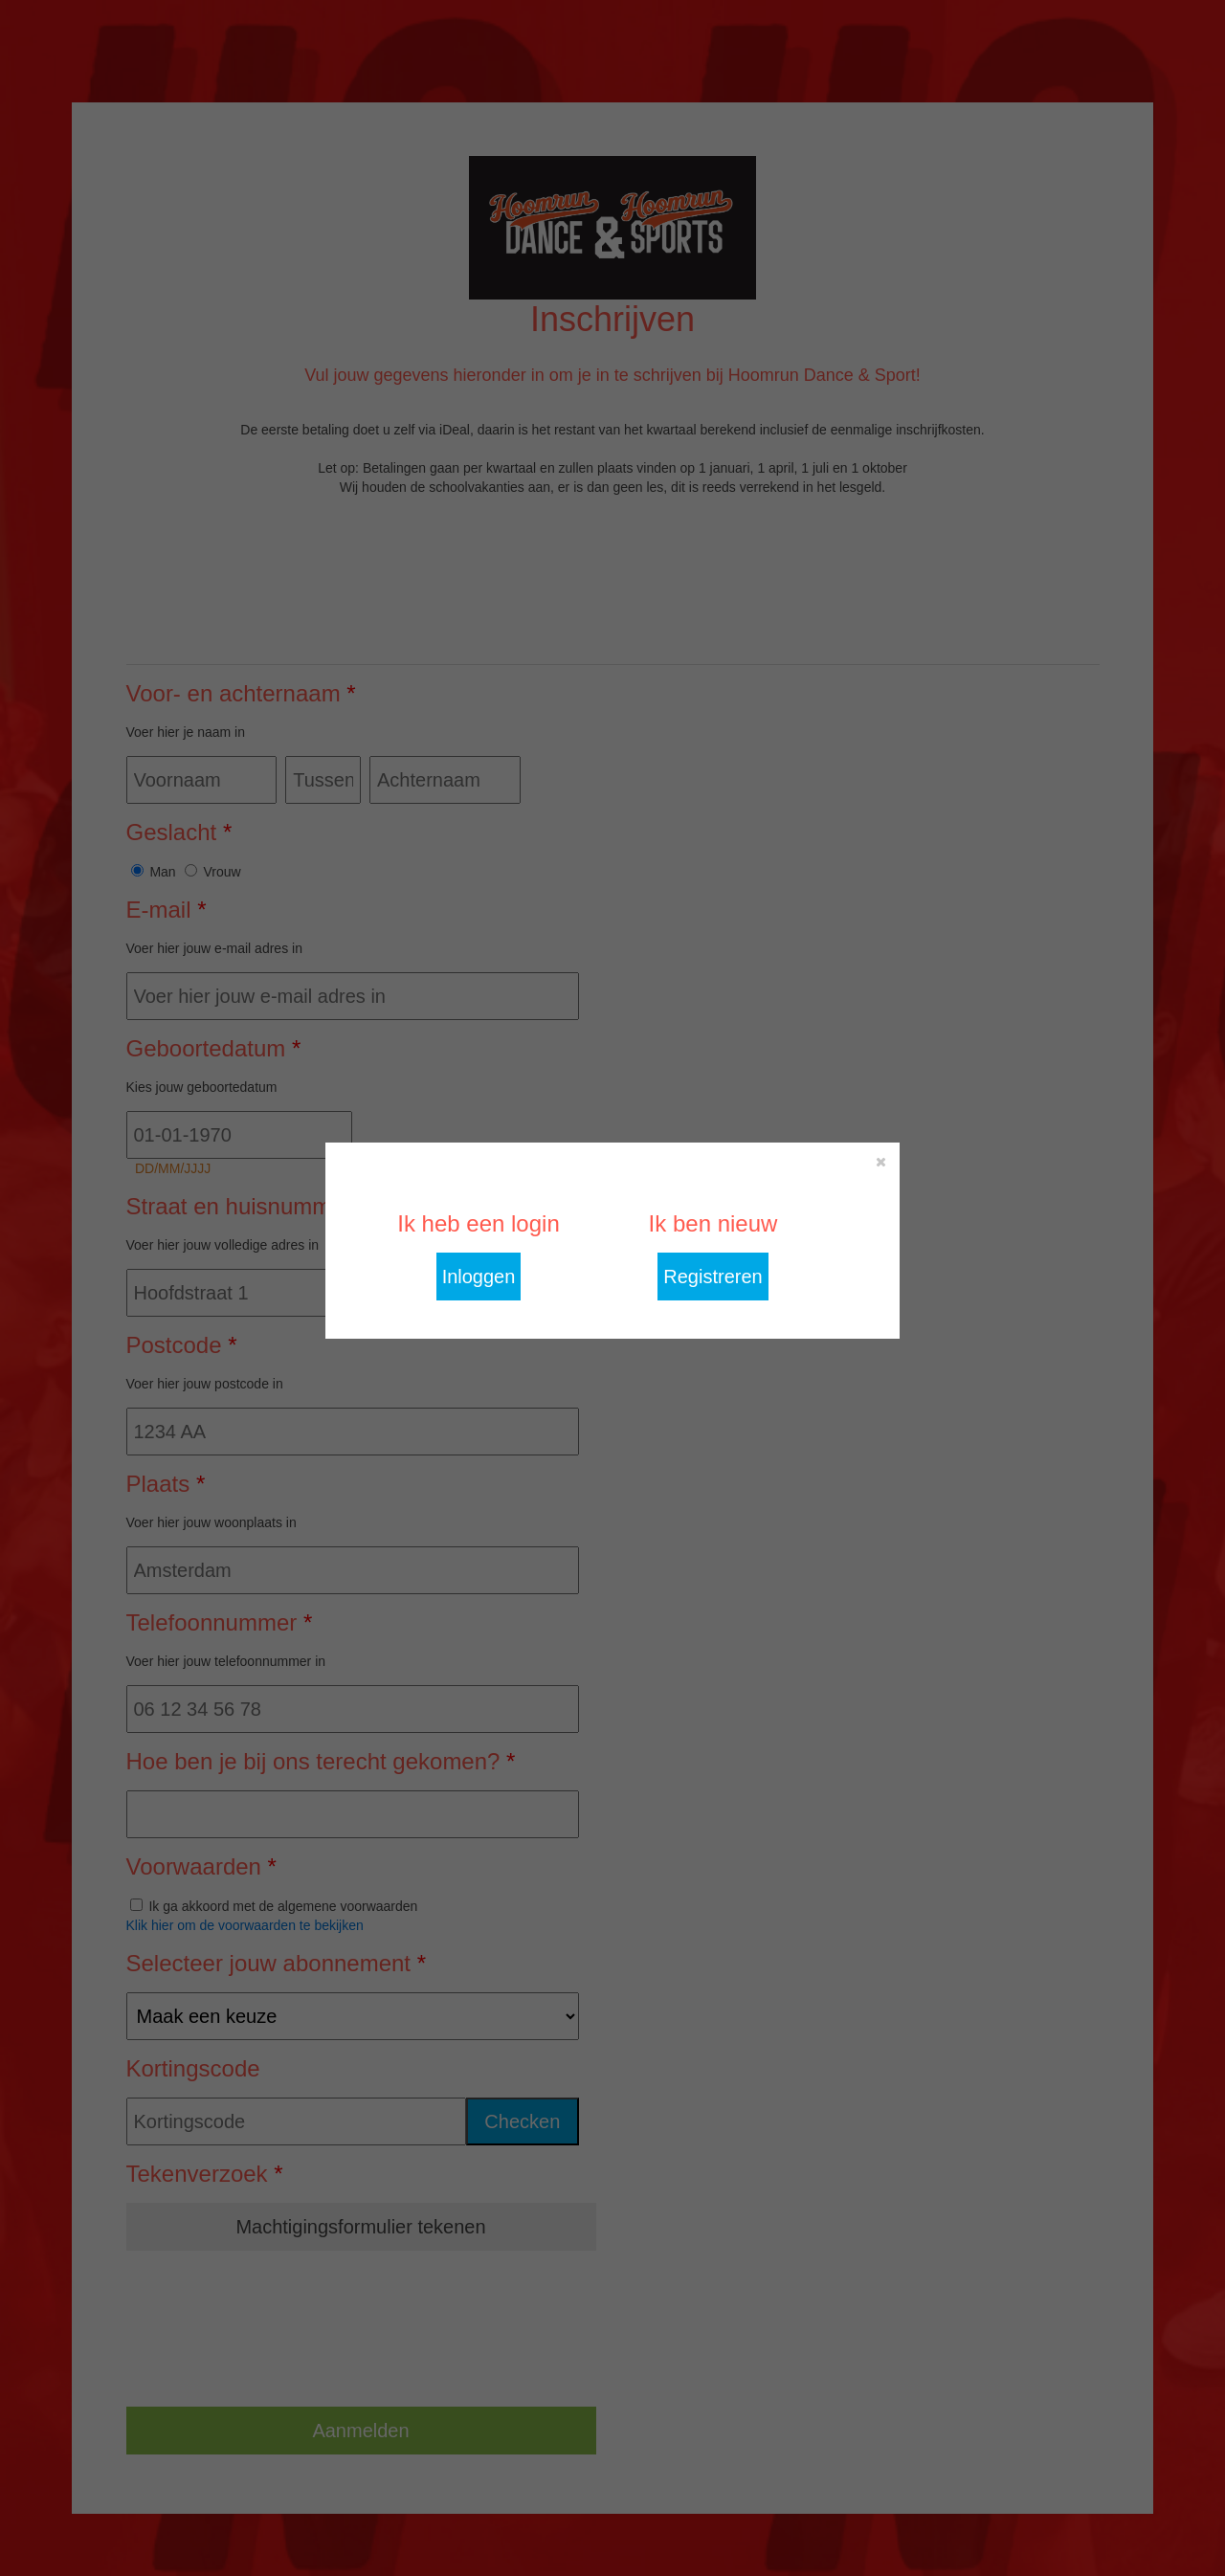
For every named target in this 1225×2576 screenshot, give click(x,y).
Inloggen (479, 1276)
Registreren (712, 1276)
